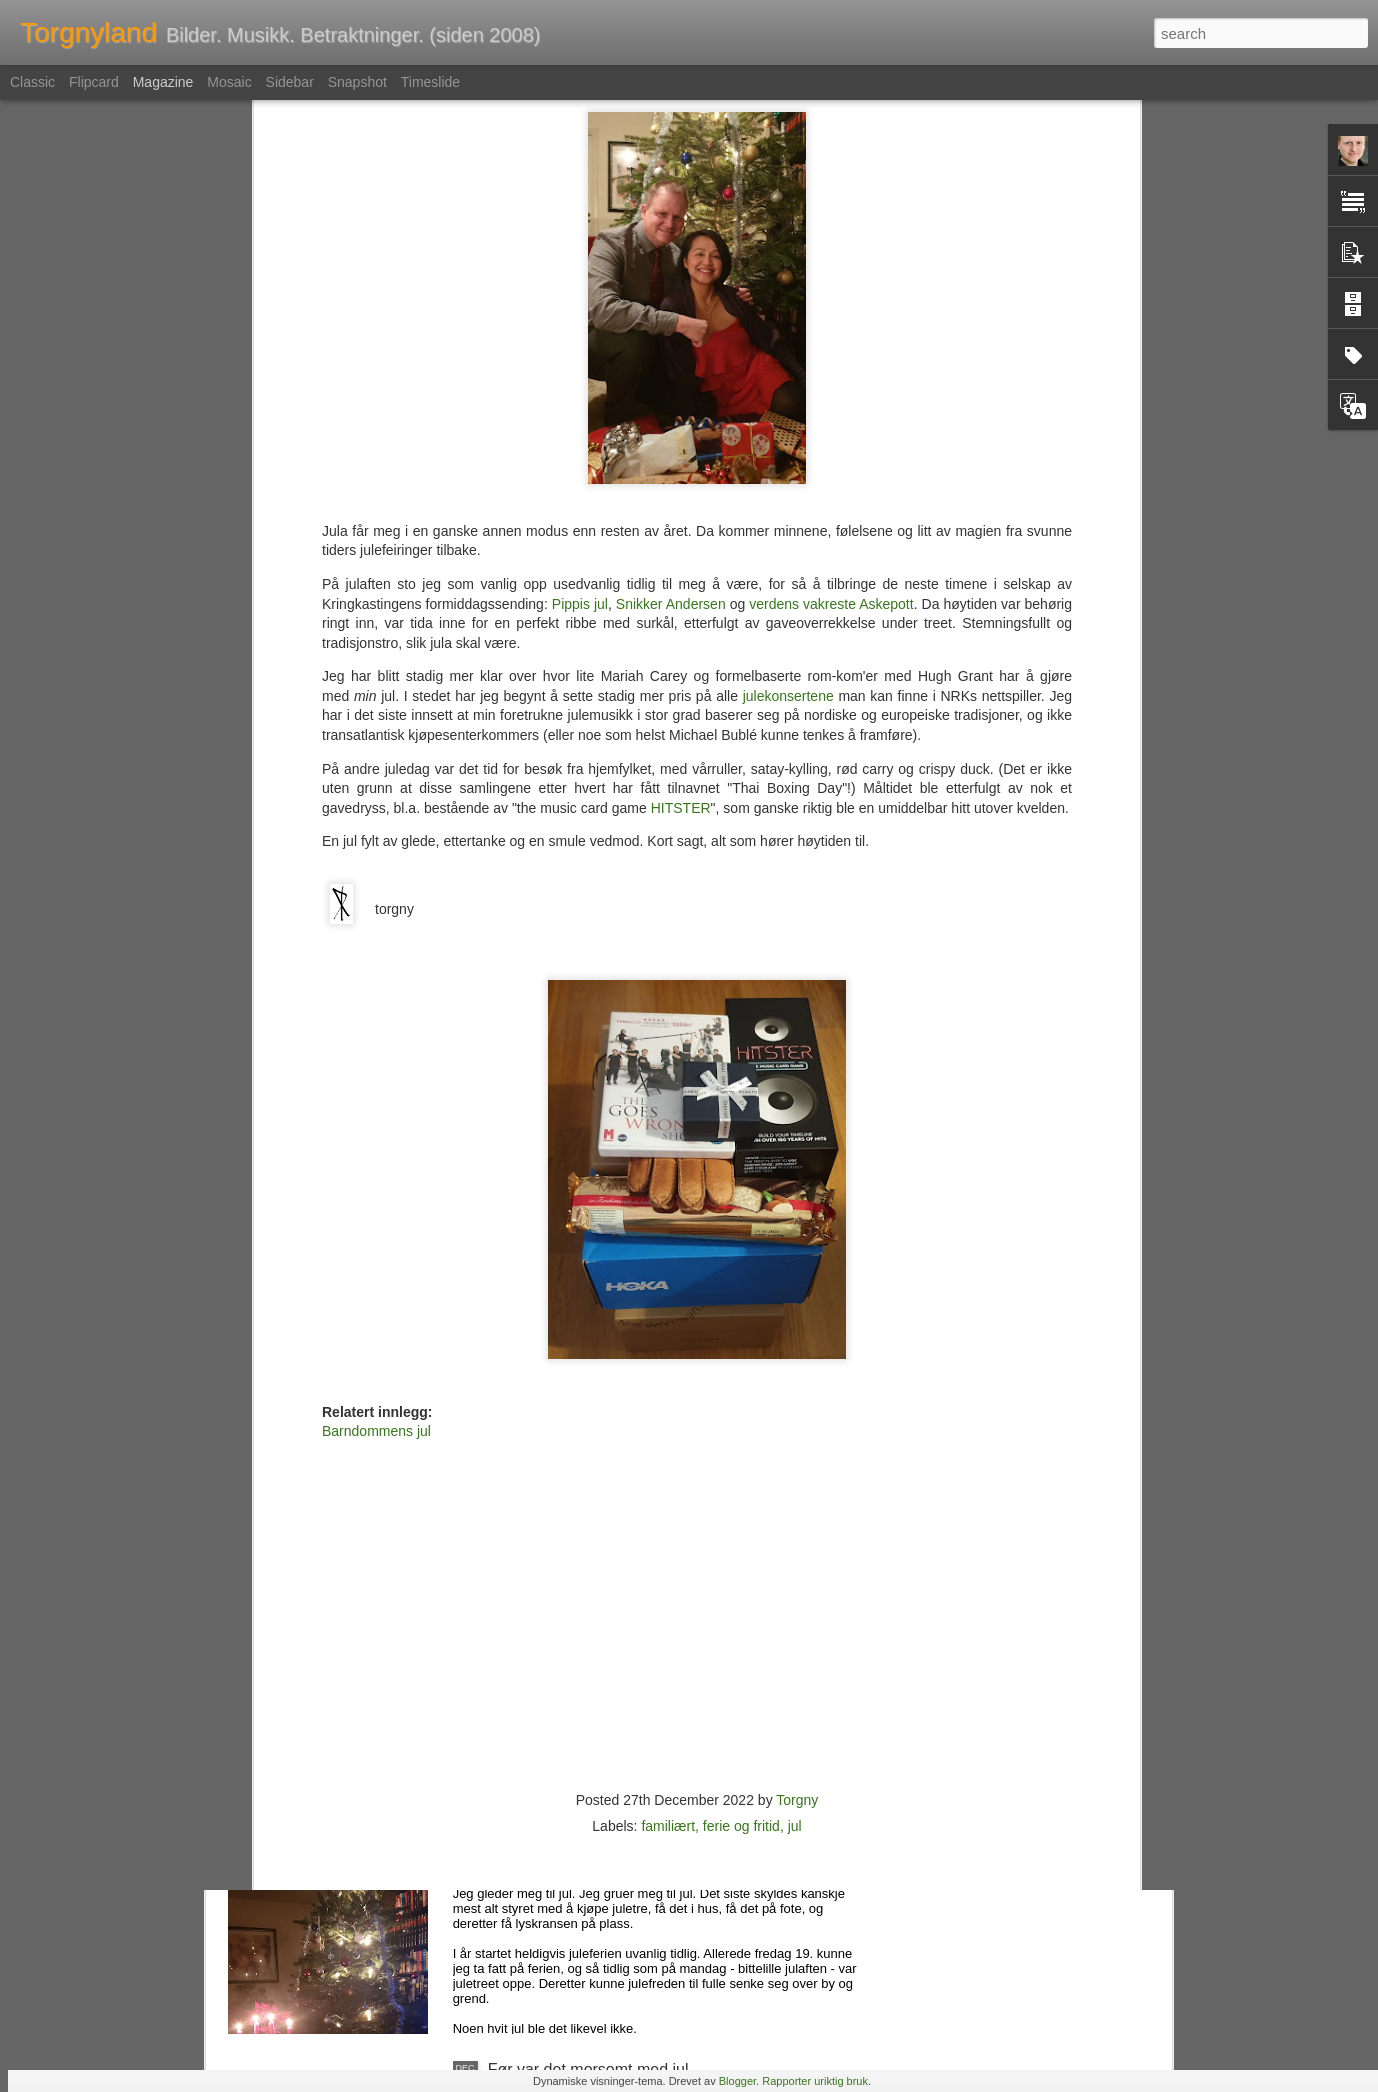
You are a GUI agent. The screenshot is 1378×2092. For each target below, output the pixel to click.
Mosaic (229, 82)
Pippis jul (580, 316)
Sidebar (290, 82)
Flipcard (94, 82)
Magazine (163, 82)
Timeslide (430, 82)
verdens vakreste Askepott (831, 316)
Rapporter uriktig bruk (815, 2081)
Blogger (737, 2081)
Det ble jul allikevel (554, 1842)
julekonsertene (788, 408)
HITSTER (681, 520)
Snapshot (357, 82)
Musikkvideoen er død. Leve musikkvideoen (643, 1615)
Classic (32, 82)
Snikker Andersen (671, 316)
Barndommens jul (376, 1143)
